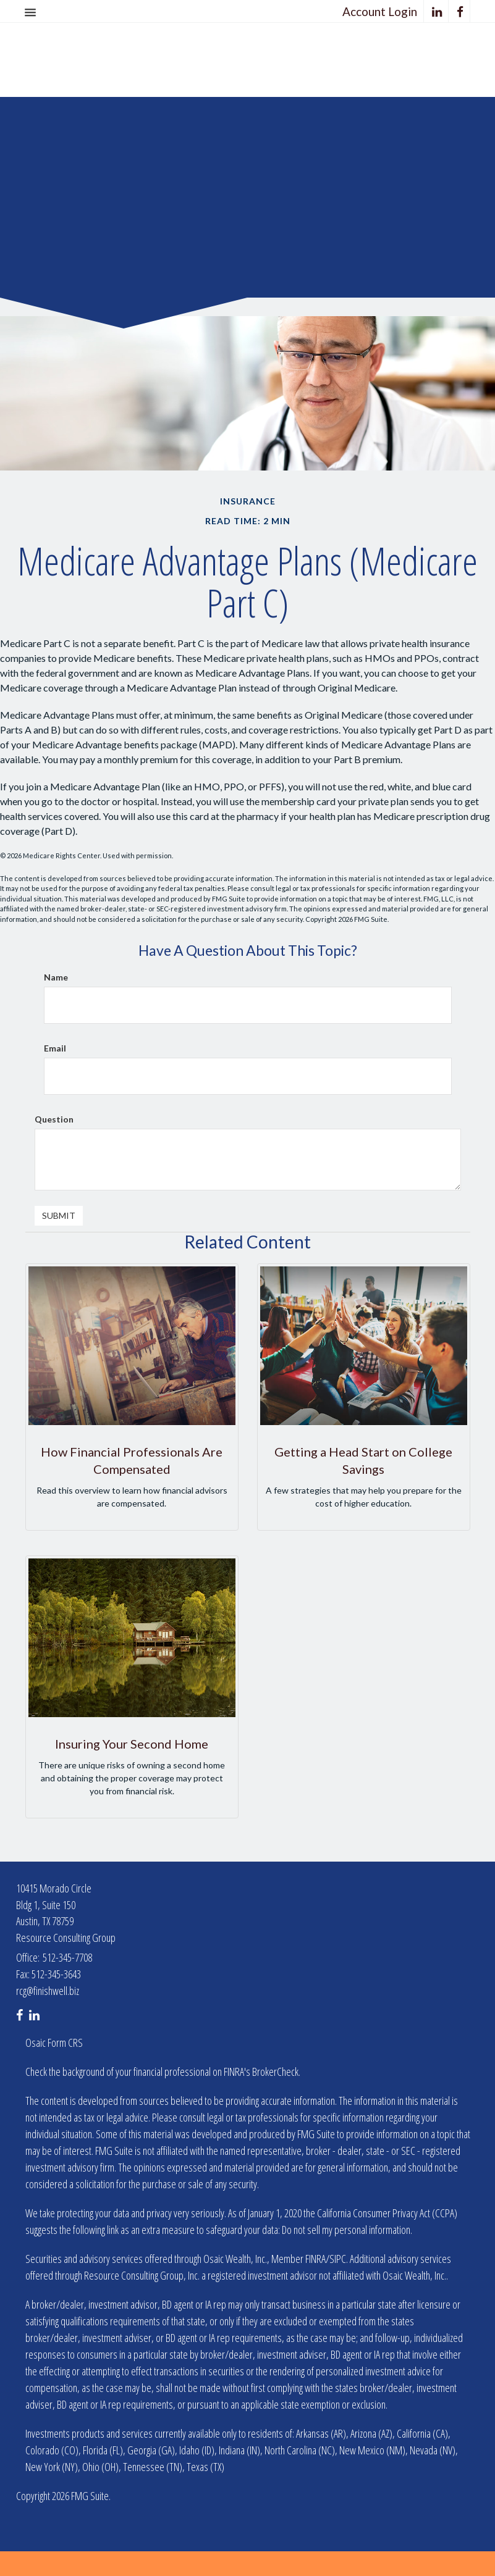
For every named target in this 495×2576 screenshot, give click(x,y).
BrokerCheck (275, 2071)
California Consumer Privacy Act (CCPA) (387, 2213)
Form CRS (65, 2042)
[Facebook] (460, 11)
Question (54, 1119)
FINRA (315, 2258)
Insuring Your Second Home (131, 1743)
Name (56, 977)
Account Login (379, 11)
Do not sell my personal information (346, 2229)
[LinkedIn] (437, 11)
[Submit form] (59, 1216)
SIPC (337, 2258)
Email (55, 1048)
